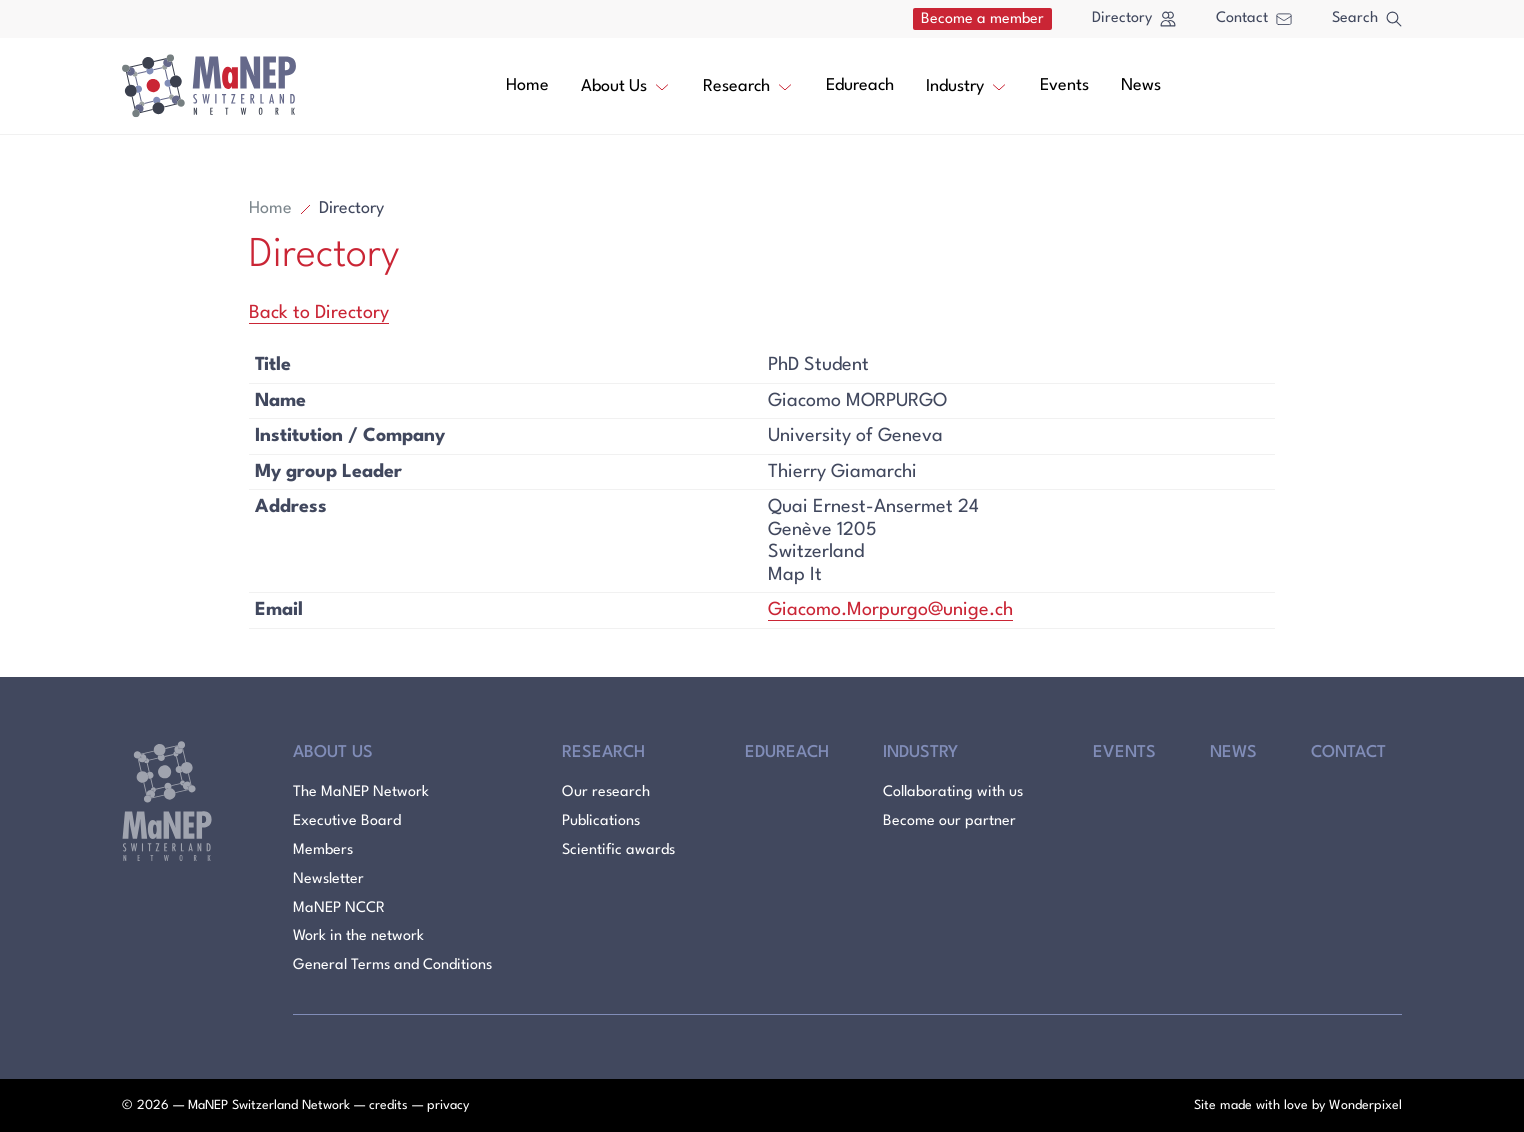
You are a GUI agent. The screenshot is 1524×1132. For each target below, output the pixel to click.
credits (388, 1105)
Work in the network (358, 936)
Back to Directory (319, 313)
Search (1367, 19)
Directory (1134, 19)
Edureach (860, 85)
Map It (795, 575)
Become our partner (949, 821)
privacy (448, 1105)
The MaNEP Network (361, 792)
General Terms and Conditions (392, 965)
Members (323, 850)
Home (527, 85)
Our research (606, 792)
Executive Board (347, 821)
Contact (1254, 18)
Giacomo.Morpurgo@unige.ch (890, 610)
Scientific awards (618, 850)
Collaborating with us (953, 792)
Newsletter (328, 879)
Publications (601, 821)
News (1141, 85)
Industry (967, 85)
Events (1064, 85)
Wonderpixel (1365, 1105)
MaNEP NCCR (339, 908)
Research (748, 85)
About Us (626, 85)
